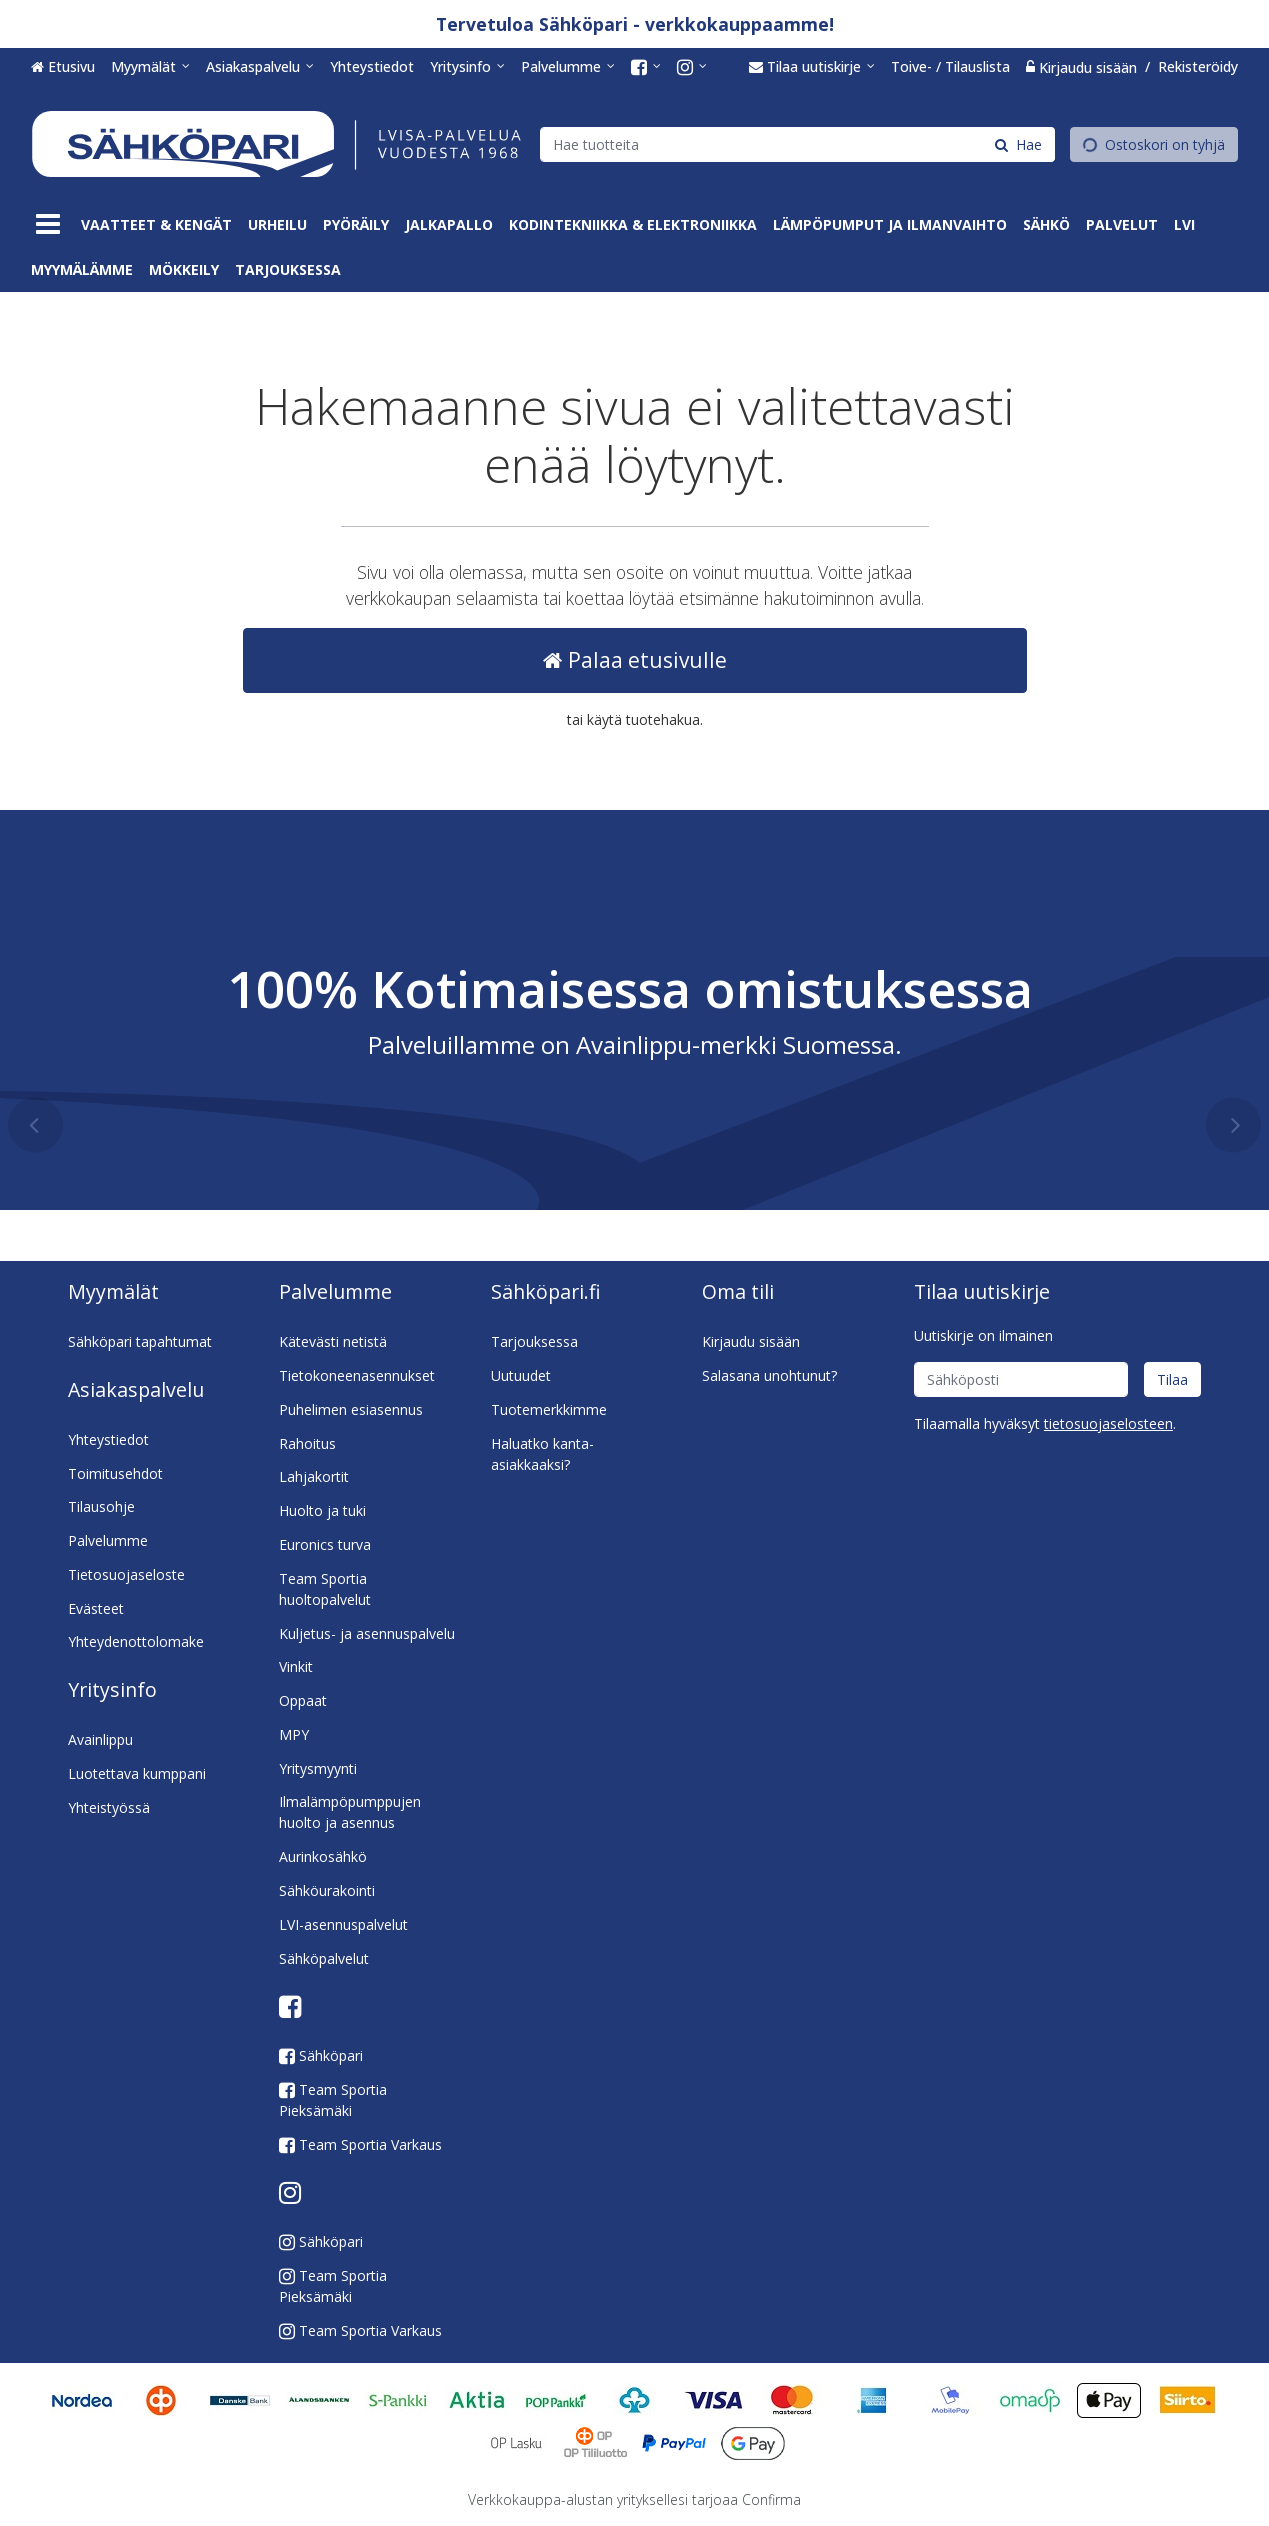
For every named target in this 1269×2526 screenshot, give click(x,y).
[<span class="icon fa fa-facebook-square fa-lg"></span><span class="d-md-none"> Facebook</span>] (646, 66)
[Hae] (1018, 143)
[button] (1108, 1423)
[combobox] (797, 143)
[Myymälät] (150, 66)
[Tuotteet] (48, 224)
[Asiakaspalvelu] (260, 66)
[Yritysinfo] (467, 66)
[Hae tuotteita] (797, 143)
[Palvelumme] (568, 66)
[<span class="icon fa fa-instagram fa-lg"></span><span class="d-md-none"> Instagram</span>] (692, 66)
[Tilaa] (1172, 1379)
